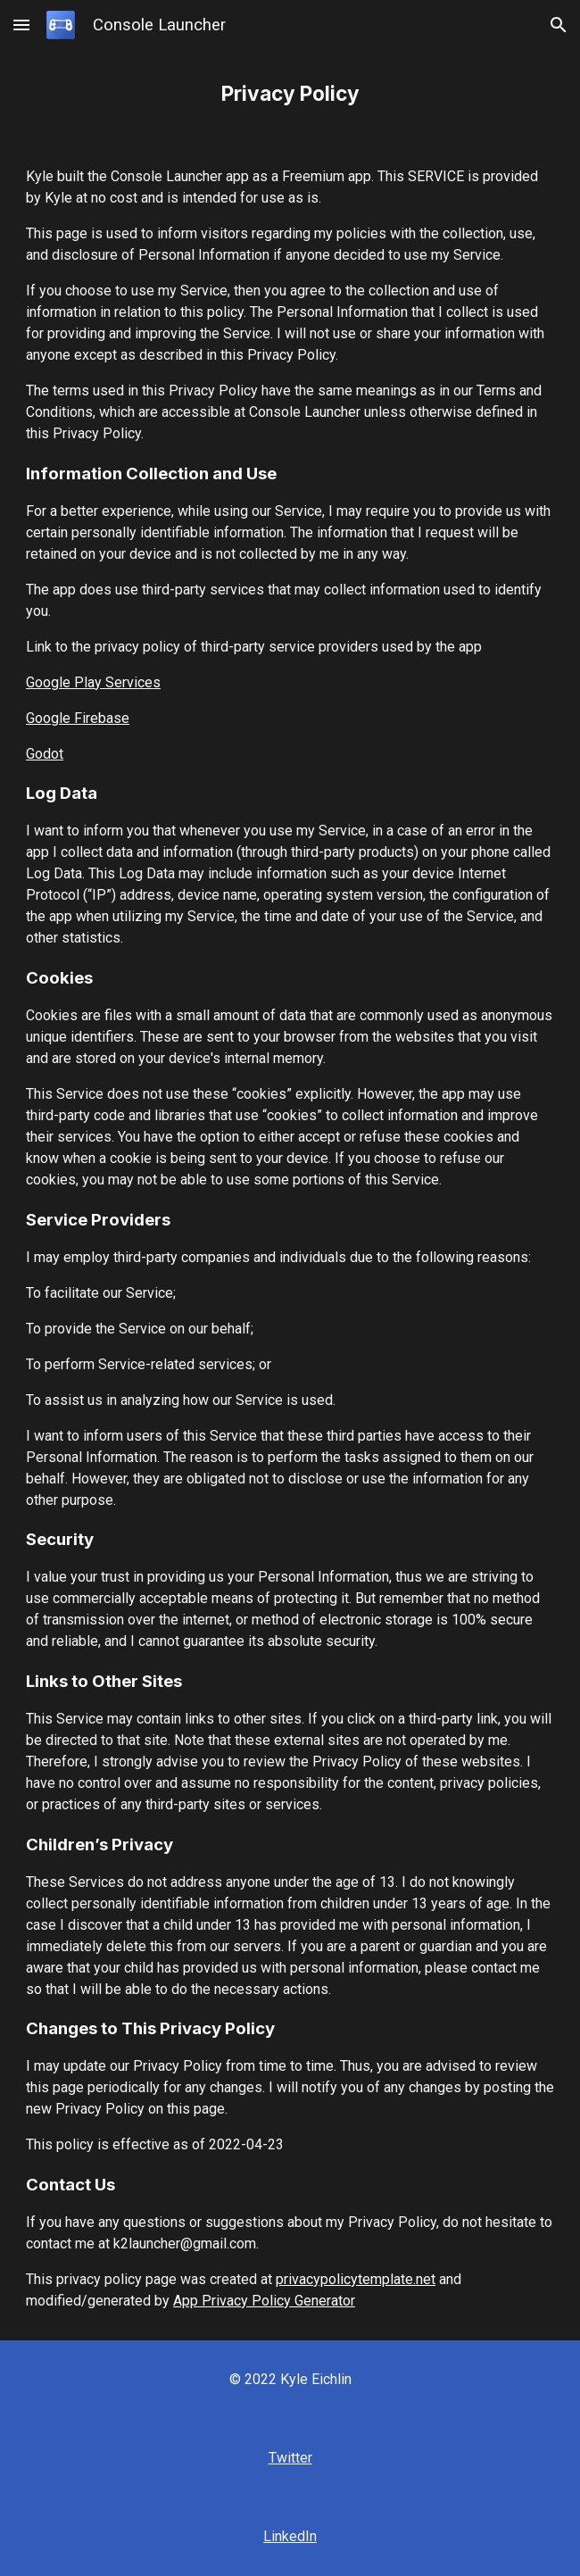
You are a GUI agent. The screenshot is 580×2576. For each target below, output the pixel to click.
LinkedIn (290, 2536)
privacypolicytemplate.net (355, 2279)
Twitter (290, 2457)
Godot (44, 753)
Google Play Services (93, 682)
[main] (290, 93)
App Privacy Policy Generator (264, 2300)
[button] (21, 24)
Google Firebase (77, 718)
